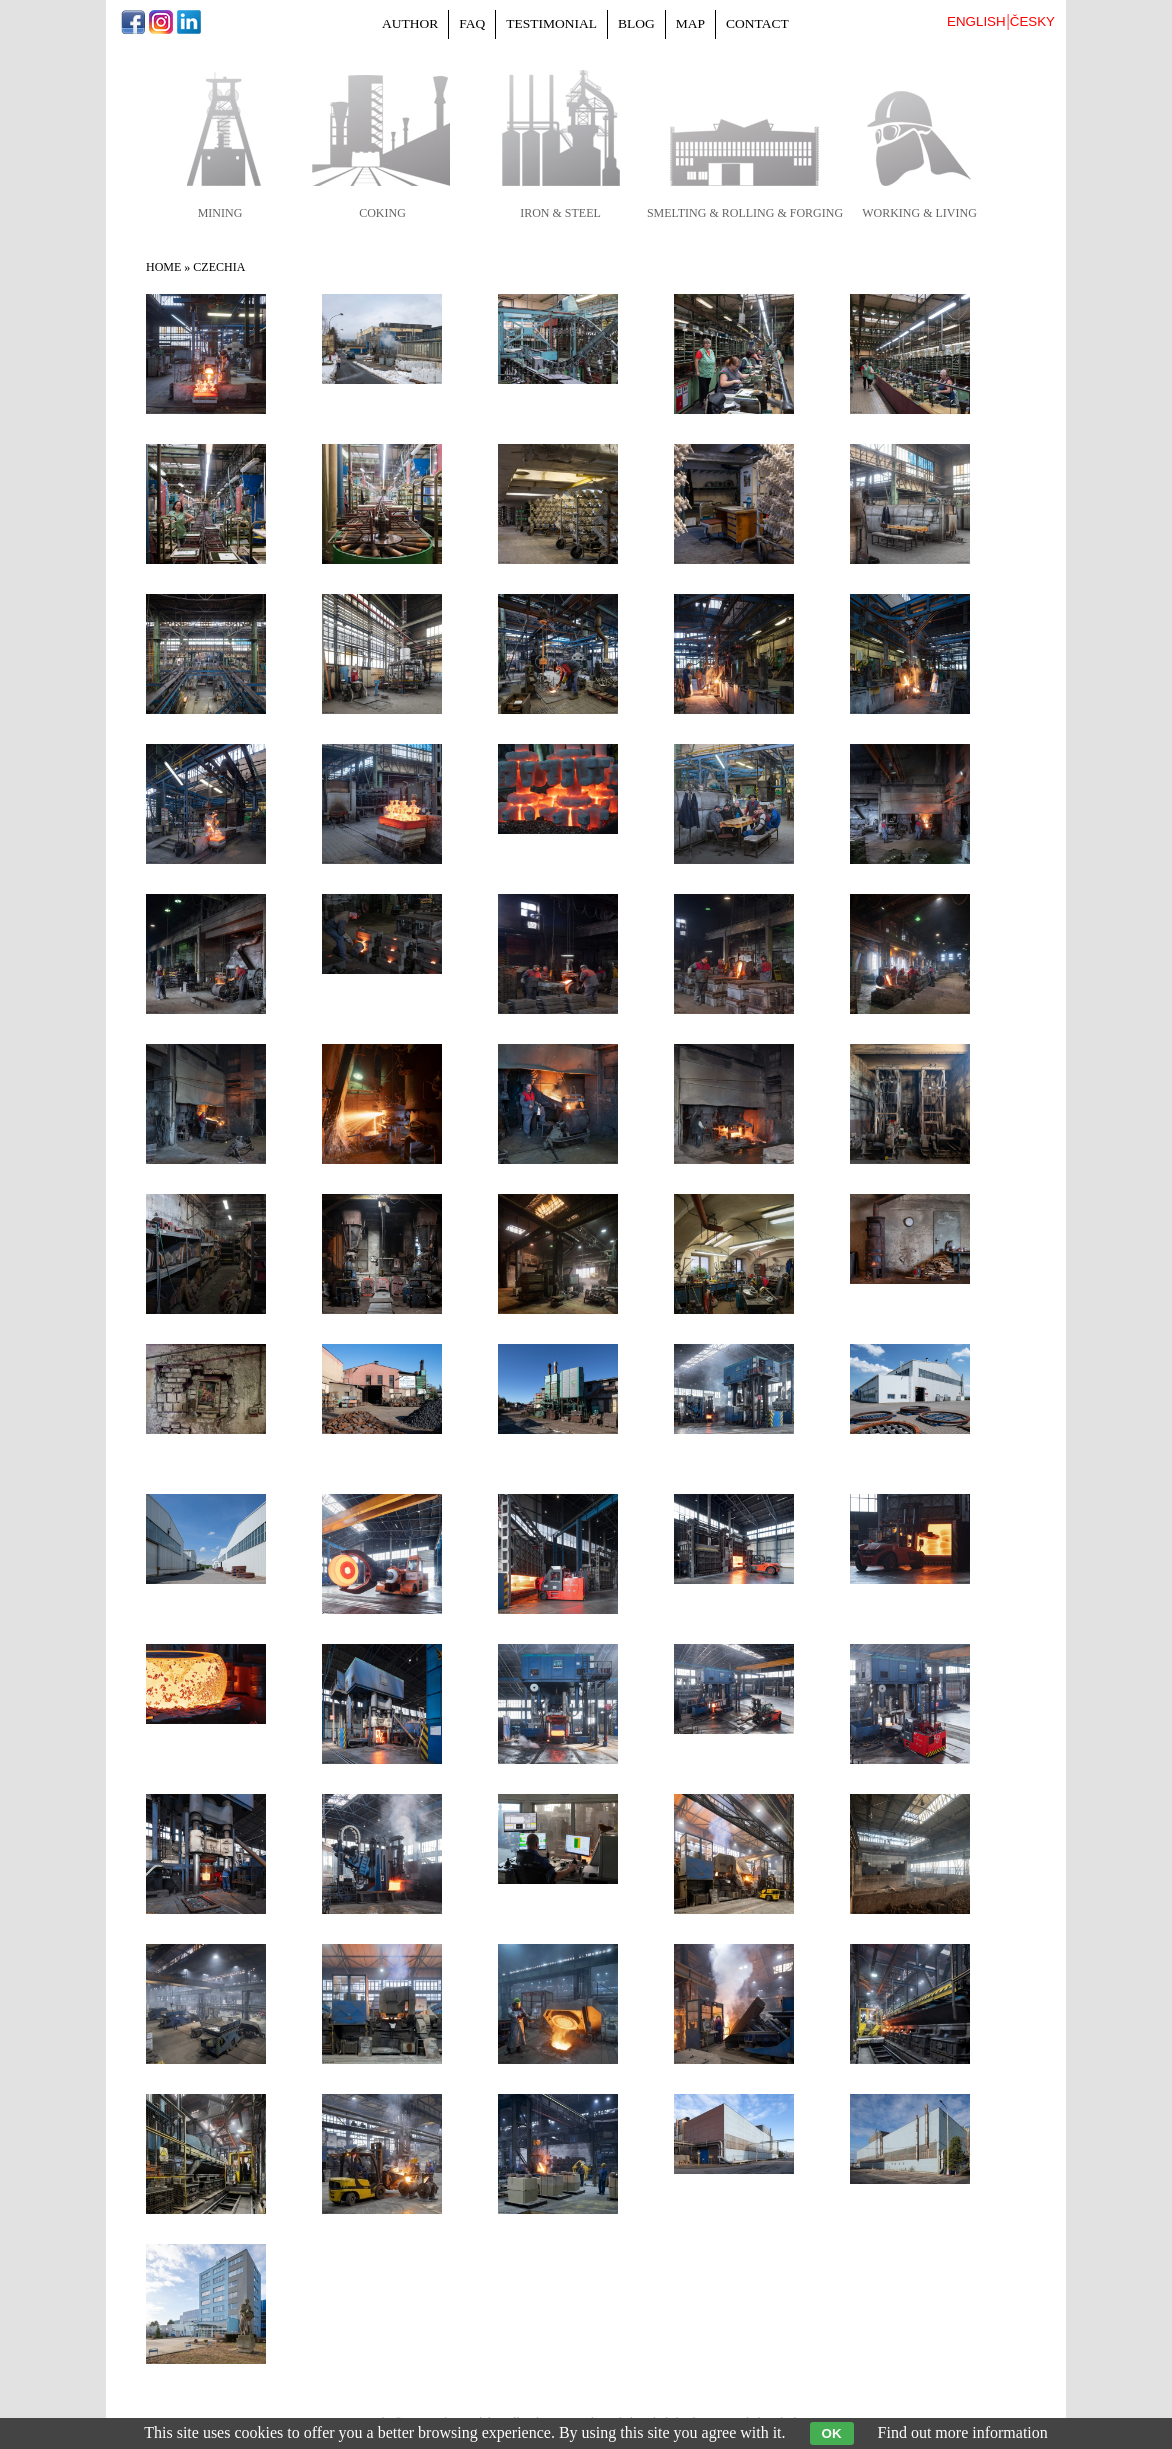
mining (220, 213)
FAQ (472, 23)
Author (410, 23)
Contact (757, 23)
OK (832, 2433)
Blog (636, 23)
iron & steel (560, 213)
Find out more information (963, 2432)
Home (163, 267)
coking (382, 213)
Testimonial (551, 23)
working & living (919, 213)
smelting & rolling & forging (745, 213)
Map (690, 23)
